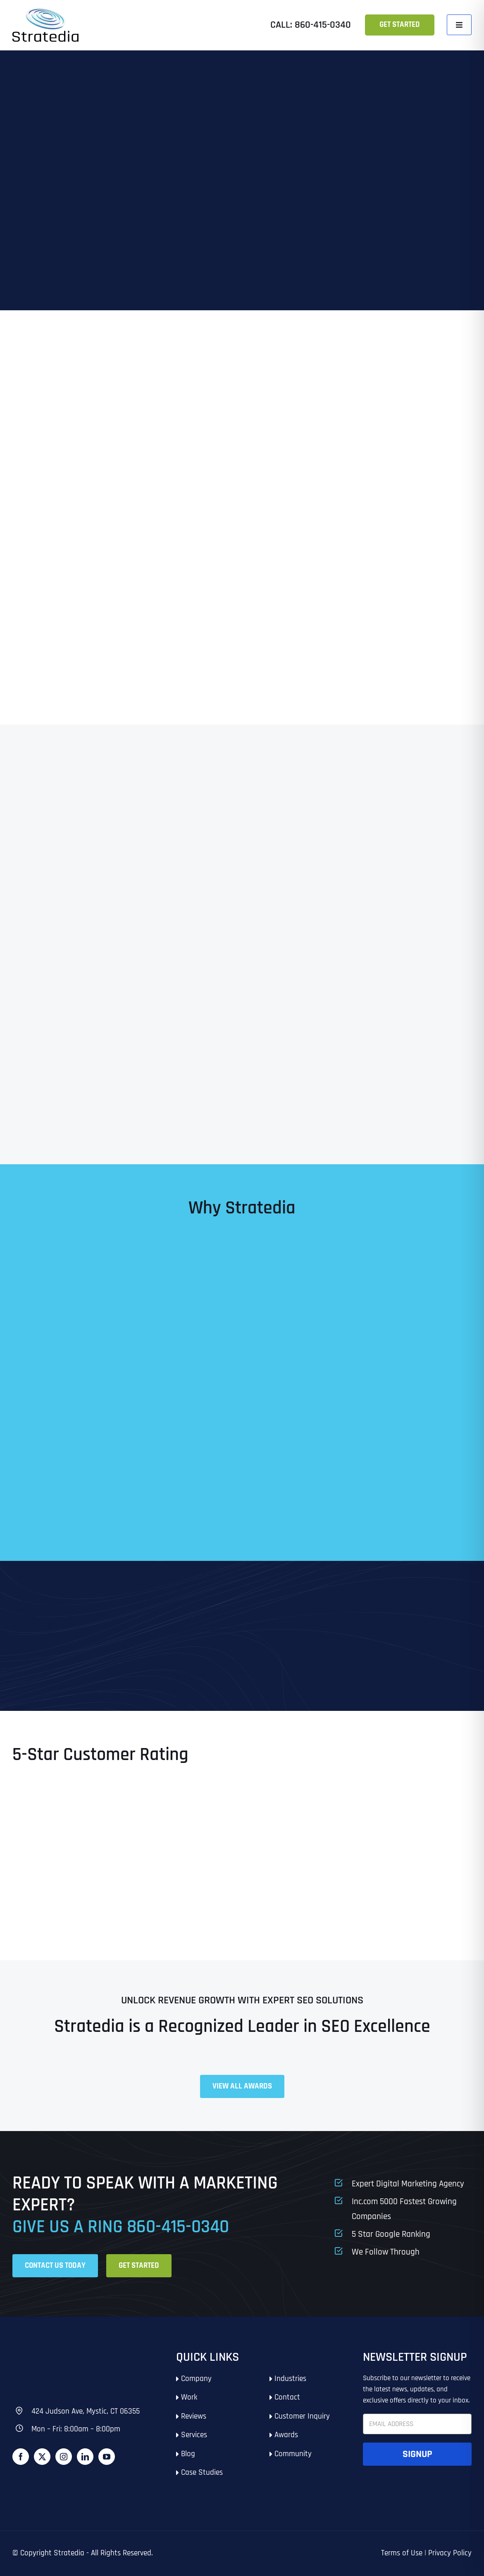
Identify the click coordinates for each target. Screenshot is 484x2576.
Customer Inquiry (302, 2416)
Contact (287, 2397)
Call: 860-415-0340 (310, 25)
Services (194, 2435)
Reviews (193, 2416)
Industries (290, 2379)
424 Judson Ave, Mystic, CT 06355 (85, 2411)
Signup (417, 2454)
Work (189, 2397)
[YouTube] (106, 2456)
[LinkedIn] (85, 2456)
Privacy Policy (450, 2553)
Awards (286, 2435)
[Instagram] (63, 2456)
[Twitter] (42, 2456)
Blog (188, 2454)
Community (293, 2454)
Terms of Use (401, 2553)
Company (196, 2379)
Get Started (399, 24)
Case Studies (202, 2472)
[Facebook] (20, 2456)
